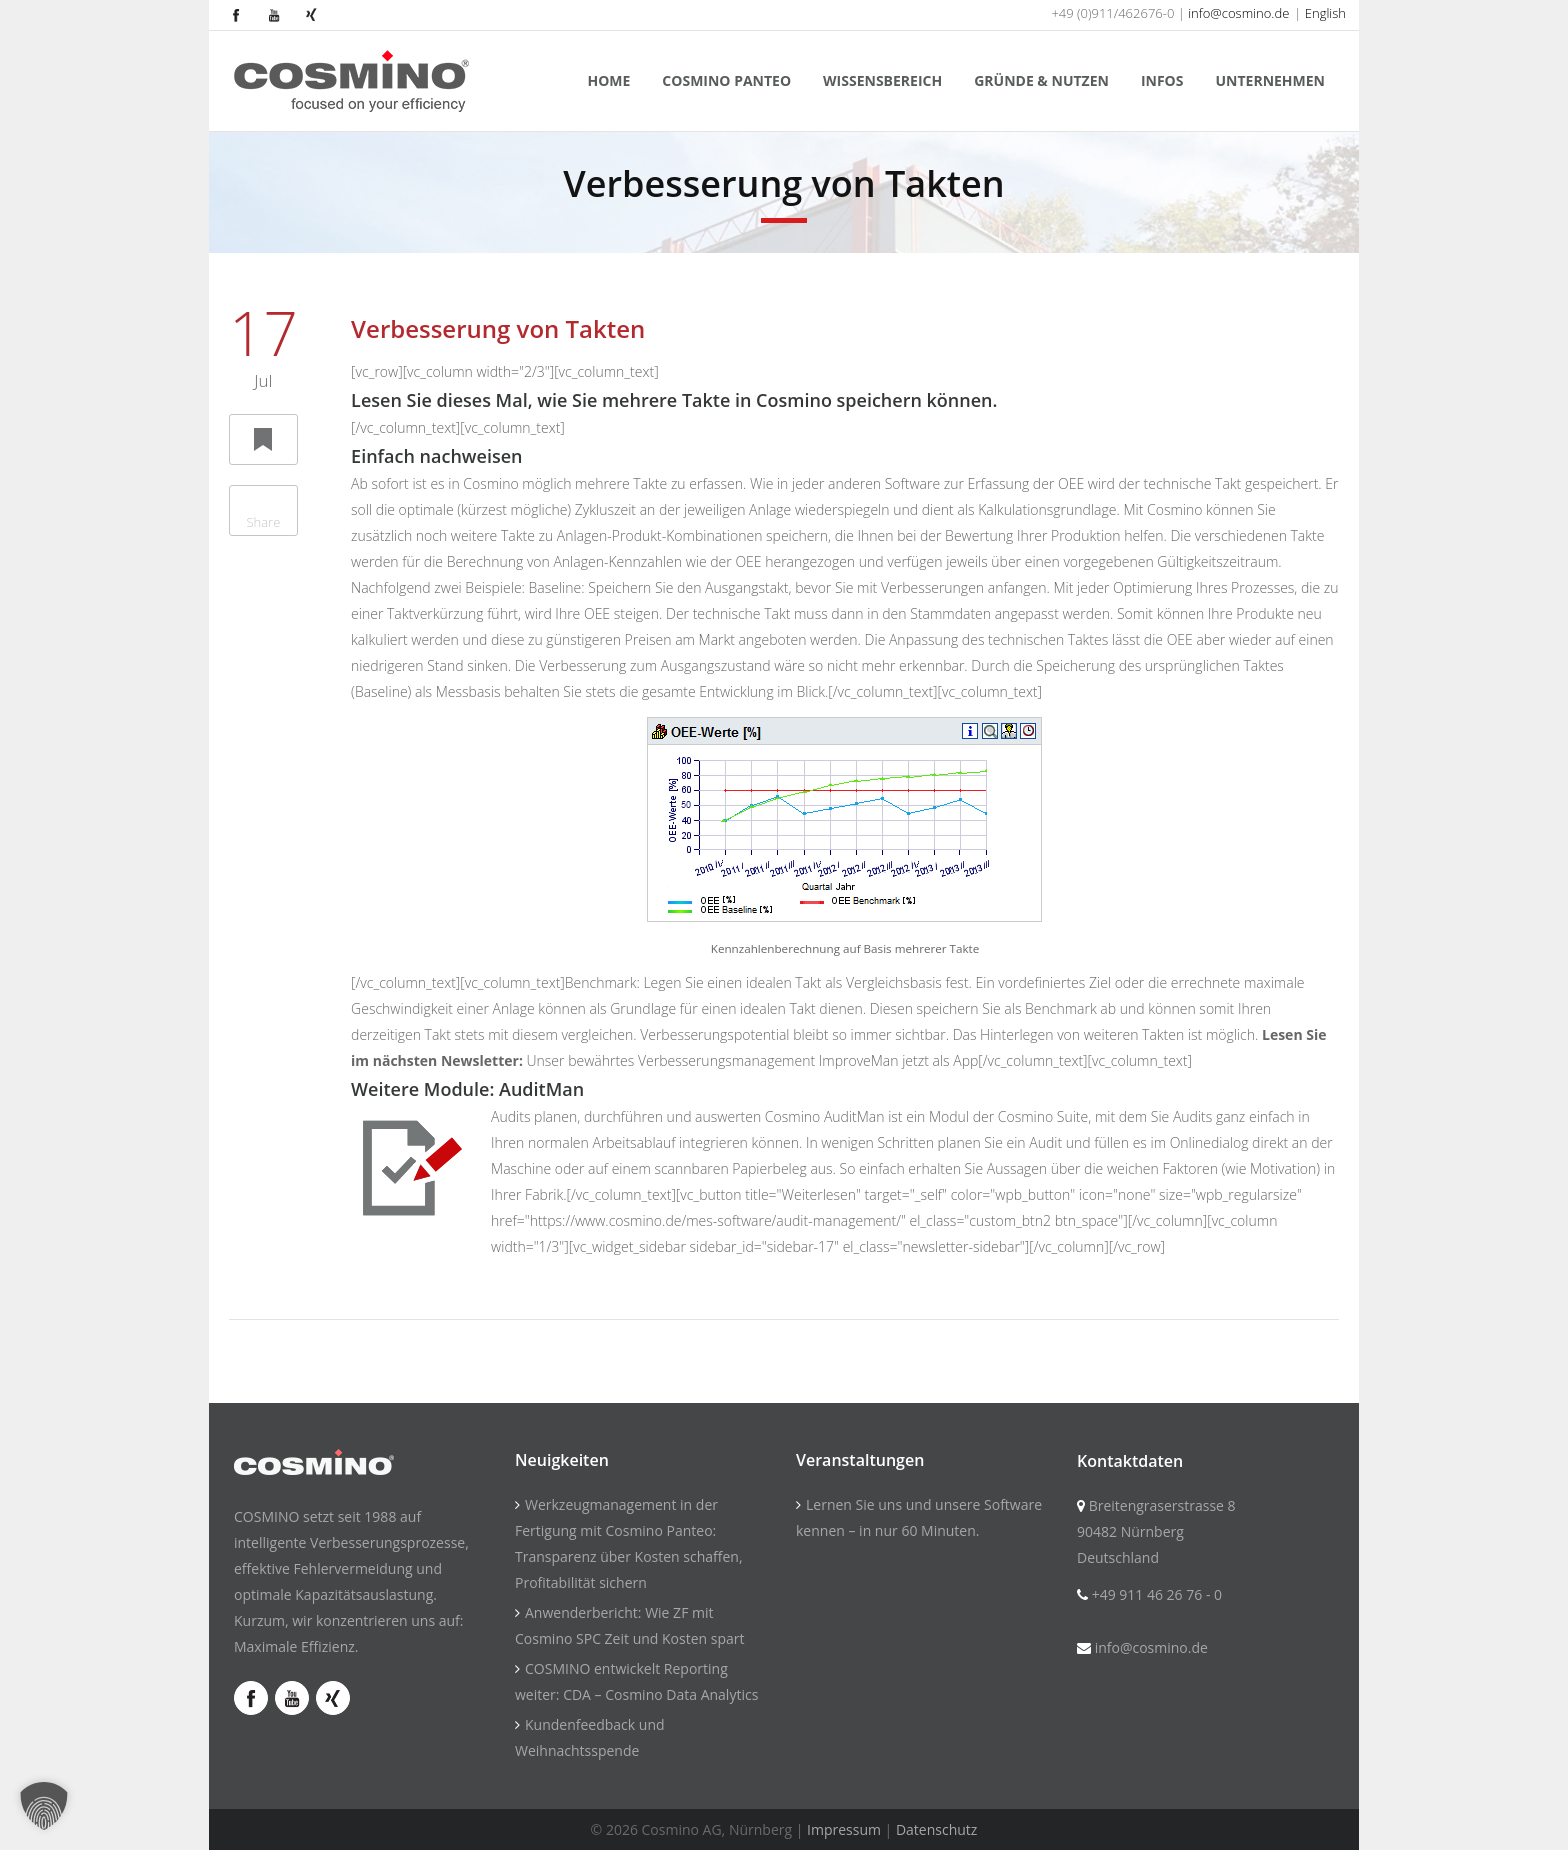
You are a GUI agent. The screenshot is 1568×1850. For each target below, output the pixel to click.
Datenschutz (936, 1829)
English (1325, 13)
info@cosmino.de (1238, 13)
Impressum (844, 1829)
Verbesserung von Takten (498, 328)
